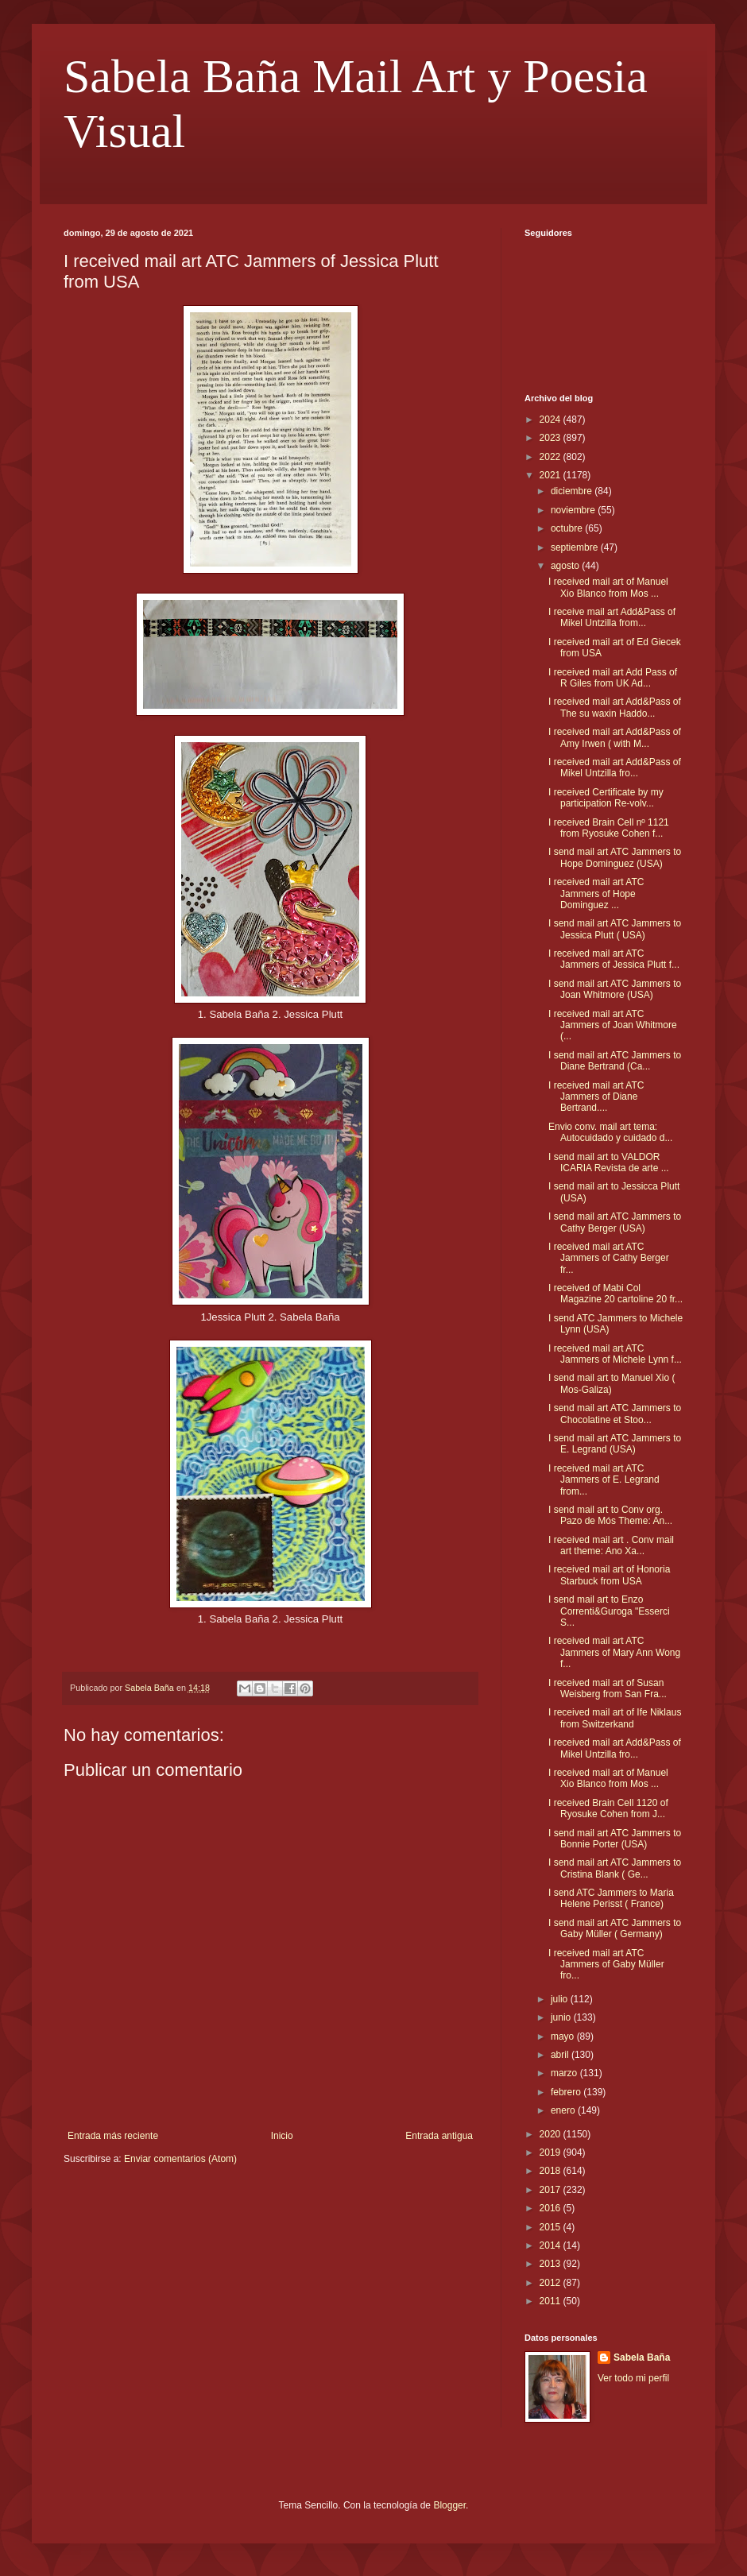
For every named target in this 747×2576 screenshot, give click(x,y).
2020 (551, 2134)
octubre (568, 528)
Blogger (449, 2505)
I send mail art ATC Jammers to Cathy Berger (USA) (614, 1222)
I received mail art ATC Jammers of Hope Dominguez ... (596, 893)
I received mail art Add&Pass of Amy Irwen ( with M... (614, 737)
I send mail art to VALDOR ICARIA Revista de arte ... (608, 1162)
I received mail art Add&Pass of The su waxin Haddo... (614, 707)
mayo (564, 2036)
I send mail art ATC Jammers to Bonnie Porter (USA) (614, 1839)
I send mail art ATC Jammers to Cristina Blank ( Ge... (614, 1868)
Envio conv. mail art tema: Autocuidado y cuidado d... (610, 1132)
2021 (551, 475)
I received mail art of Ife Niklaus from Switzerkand (614, 1718)
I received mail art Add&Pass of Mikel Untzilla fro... (614, 767)
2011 (551, 2301)
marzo (565, 2073)
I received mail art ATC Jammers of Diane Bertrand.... (596, 1097)
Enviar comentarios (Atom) (180, 2158)
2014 (551, 2245)
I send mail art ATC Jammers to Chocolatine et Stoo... (614, 1413)
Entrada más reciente (113, 2135)
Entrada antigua (439, 2135)
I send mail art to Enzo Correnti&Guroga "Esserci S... (609, 1611)
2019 (551, 2152)
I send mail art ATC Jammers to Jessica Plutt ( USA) (614, 929)
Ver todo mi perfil (633, 2378)
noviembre (574, 510)
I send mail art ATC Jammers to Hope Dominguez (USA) (614, 857)
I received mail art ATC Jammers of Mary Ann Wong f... (614, 1652)
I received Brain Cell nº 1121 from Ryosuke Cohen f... (608, 828)
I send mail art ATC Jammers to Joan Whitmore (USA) (614, 989)
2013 (551, 2263)
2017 (551, 2189)
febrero (567, 2092)
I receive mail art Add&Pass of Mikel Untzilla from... (611, 617)
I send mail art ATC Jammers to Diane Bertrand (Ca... (614, 1061)
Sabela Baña (641, 2357)
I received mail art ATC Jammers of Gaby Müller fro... (606, 1964)
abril (561, 2054)
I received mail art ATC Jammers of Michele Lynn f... (615, 1354)
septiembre (576, 547)
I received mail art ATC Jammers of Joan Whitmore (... (612, 1025)
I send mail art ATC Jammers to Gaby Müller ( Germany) (614, 1928)
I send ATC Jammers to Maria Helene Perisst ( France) (611, 1898)
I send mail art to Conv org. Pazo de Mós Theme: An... (610, 1515)
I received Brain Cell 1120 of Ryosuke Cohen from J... (608, 1808)
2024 (551, 419)
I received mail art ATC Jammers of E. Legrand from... (604, 1480)
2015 (551, 2227)
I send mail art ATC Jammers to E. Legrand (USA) (614, 1444)
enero (564, 2110)
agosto (566, 565)
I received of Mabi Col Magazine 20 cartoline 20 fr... (615, 1293)
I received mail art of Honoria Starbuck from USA (609, 1575)
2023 (551, 437)
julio (561, 1999)
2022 (551, 456)
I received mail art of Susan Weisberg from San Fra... (607, 1688)
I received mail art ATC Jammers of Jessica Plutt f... (613, 959)
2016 (551, 2208)
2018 (551, 2170)
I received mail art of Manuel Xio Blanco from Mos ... (608, 587)
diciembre (572, 491)
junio (562, 2017)
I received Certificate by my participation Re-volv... (606, 798)
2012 (551, 2282)
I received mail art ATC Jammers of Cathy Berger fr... (608, 1258)
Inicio (282, 2135)
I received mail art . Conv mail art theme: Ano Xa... (611, 1545)
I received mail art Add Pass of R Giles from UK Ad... (612, 678)
